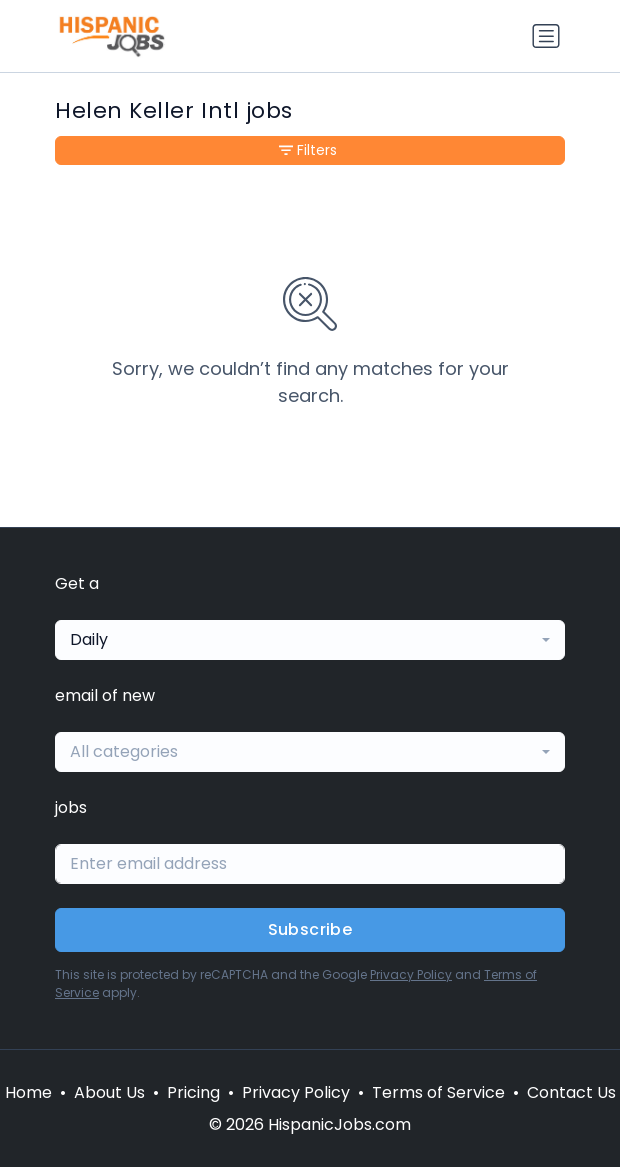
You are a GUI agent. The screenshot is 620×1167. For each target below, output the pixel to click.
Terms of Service (438, 1092)
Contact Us (571, 1092)
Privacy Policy (411, 974)
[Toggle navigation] (546, 36)
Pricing (193, 1092)
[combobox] (310, 640)
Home (28, 1092)
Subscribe (310, 929)
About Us (109, 1092)
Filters (308, 150)
